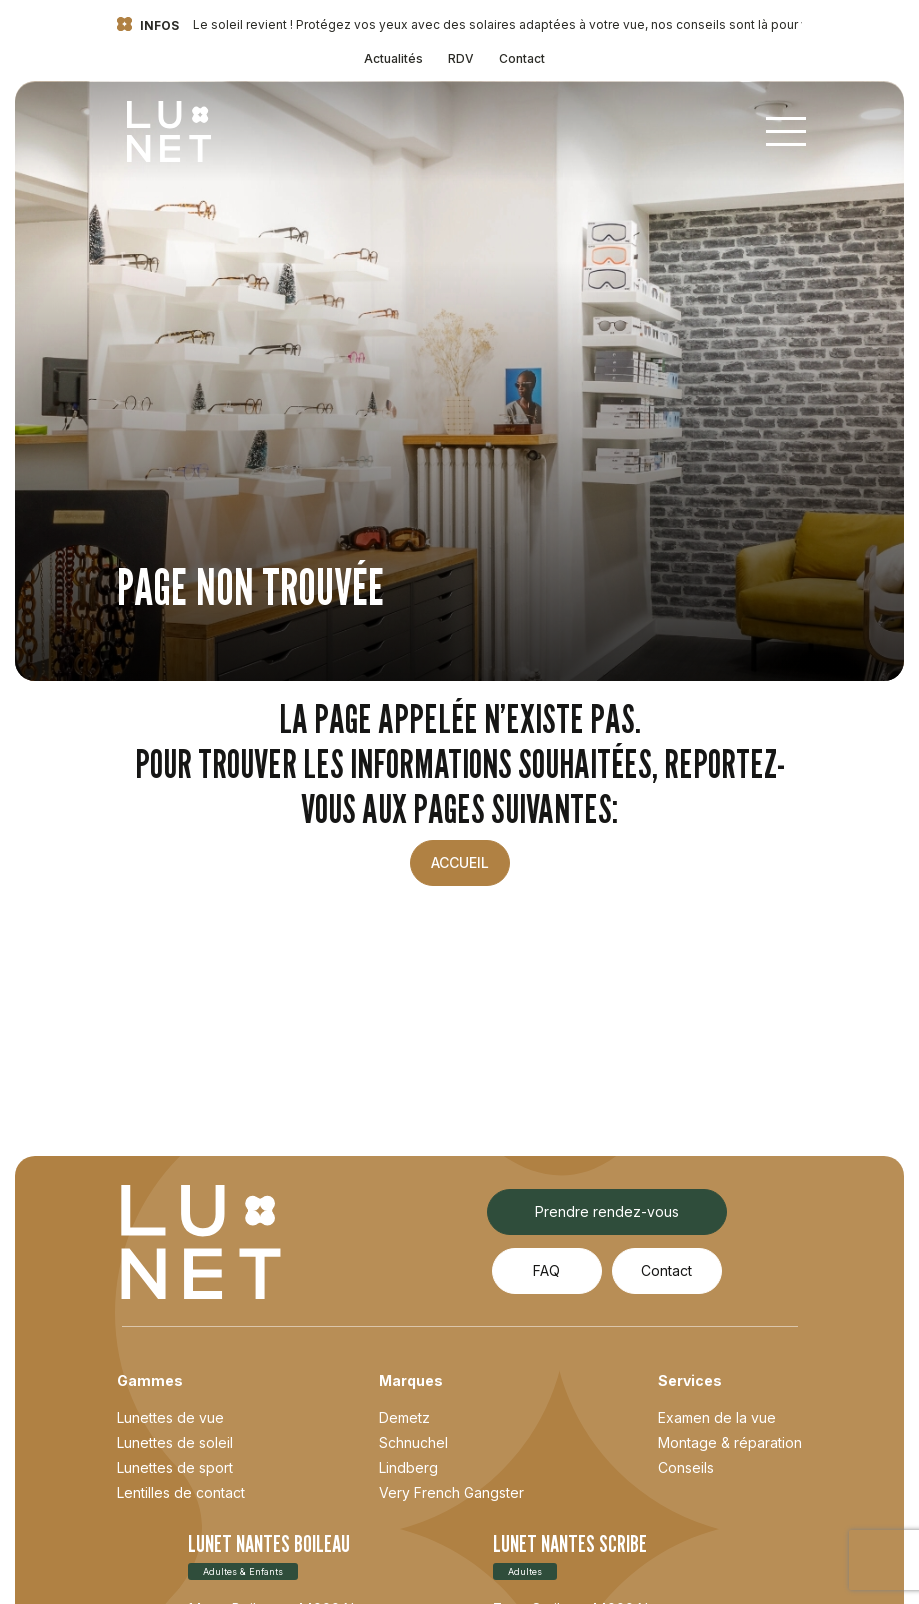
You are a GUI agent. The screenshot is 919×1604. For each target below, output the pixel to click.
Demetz (404, 1417)
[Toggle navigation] (786, 132)
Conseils (686, 1467)
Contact (522, 58)
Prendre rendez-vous (607, 1211)
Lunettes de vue (170, 1417)
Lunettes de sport (175, 1467)
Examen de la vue (717, 1417)
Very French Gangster (451, 1492)
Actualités (393, 58)
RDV (461, 58)
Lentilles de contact (181, 1492)
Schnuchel (413, 1442)
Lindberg (408, 1467)
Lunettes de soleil (175, 1442)
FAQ (546, 1270)
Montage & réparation (730, 1442)
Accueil (460, 862)
